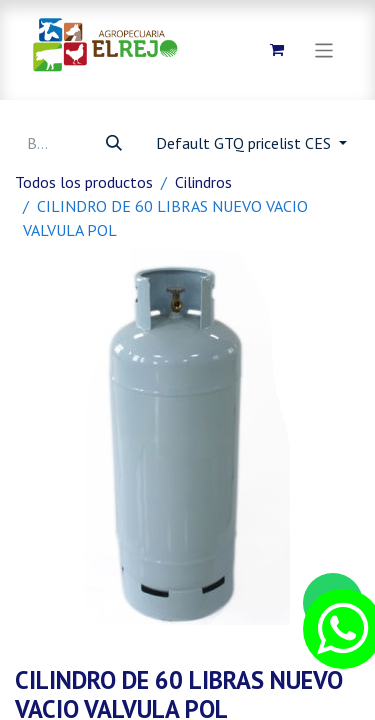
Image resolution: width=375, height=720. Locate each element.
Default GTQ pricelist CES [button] (245, 143)
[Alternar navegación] (324, 49)
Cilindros (203, 182)
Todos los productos (84, 182)
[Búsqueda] (114, 143)
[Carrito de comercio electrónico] (277, 50)
